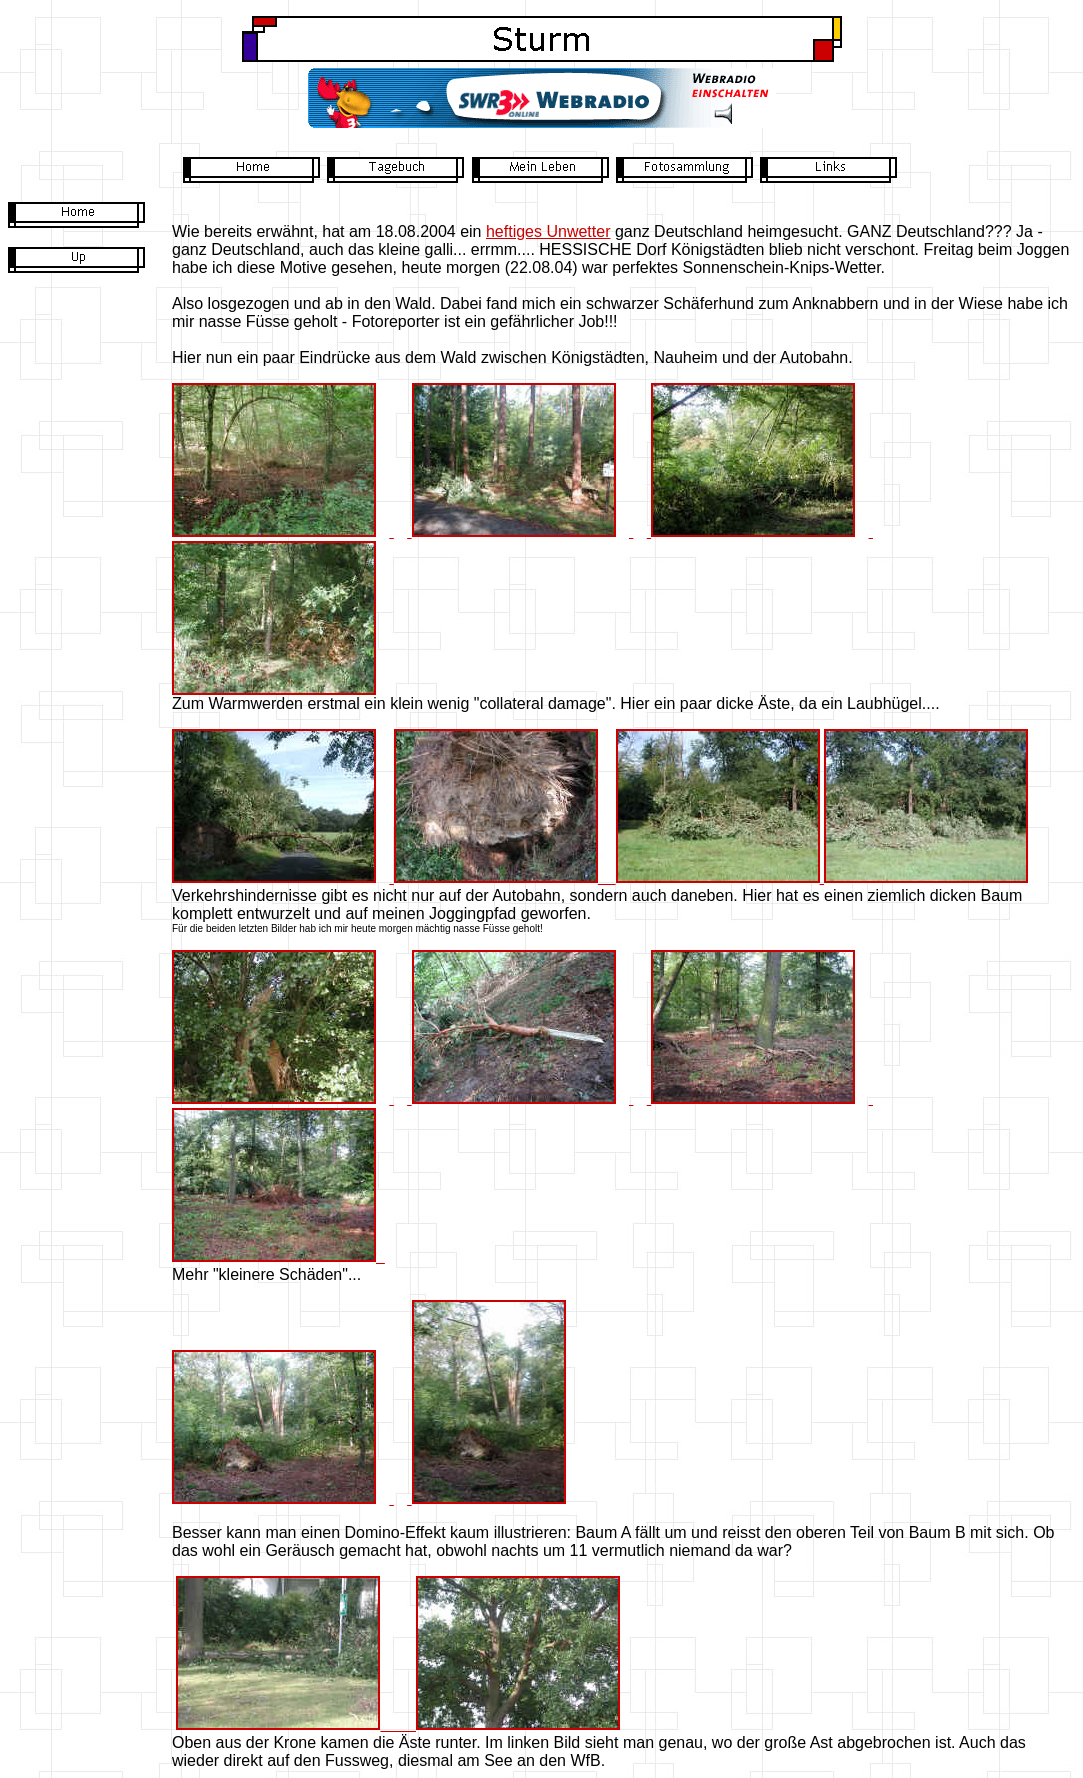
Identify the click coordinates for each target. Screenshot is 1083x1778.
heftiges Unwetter (548, 231)
